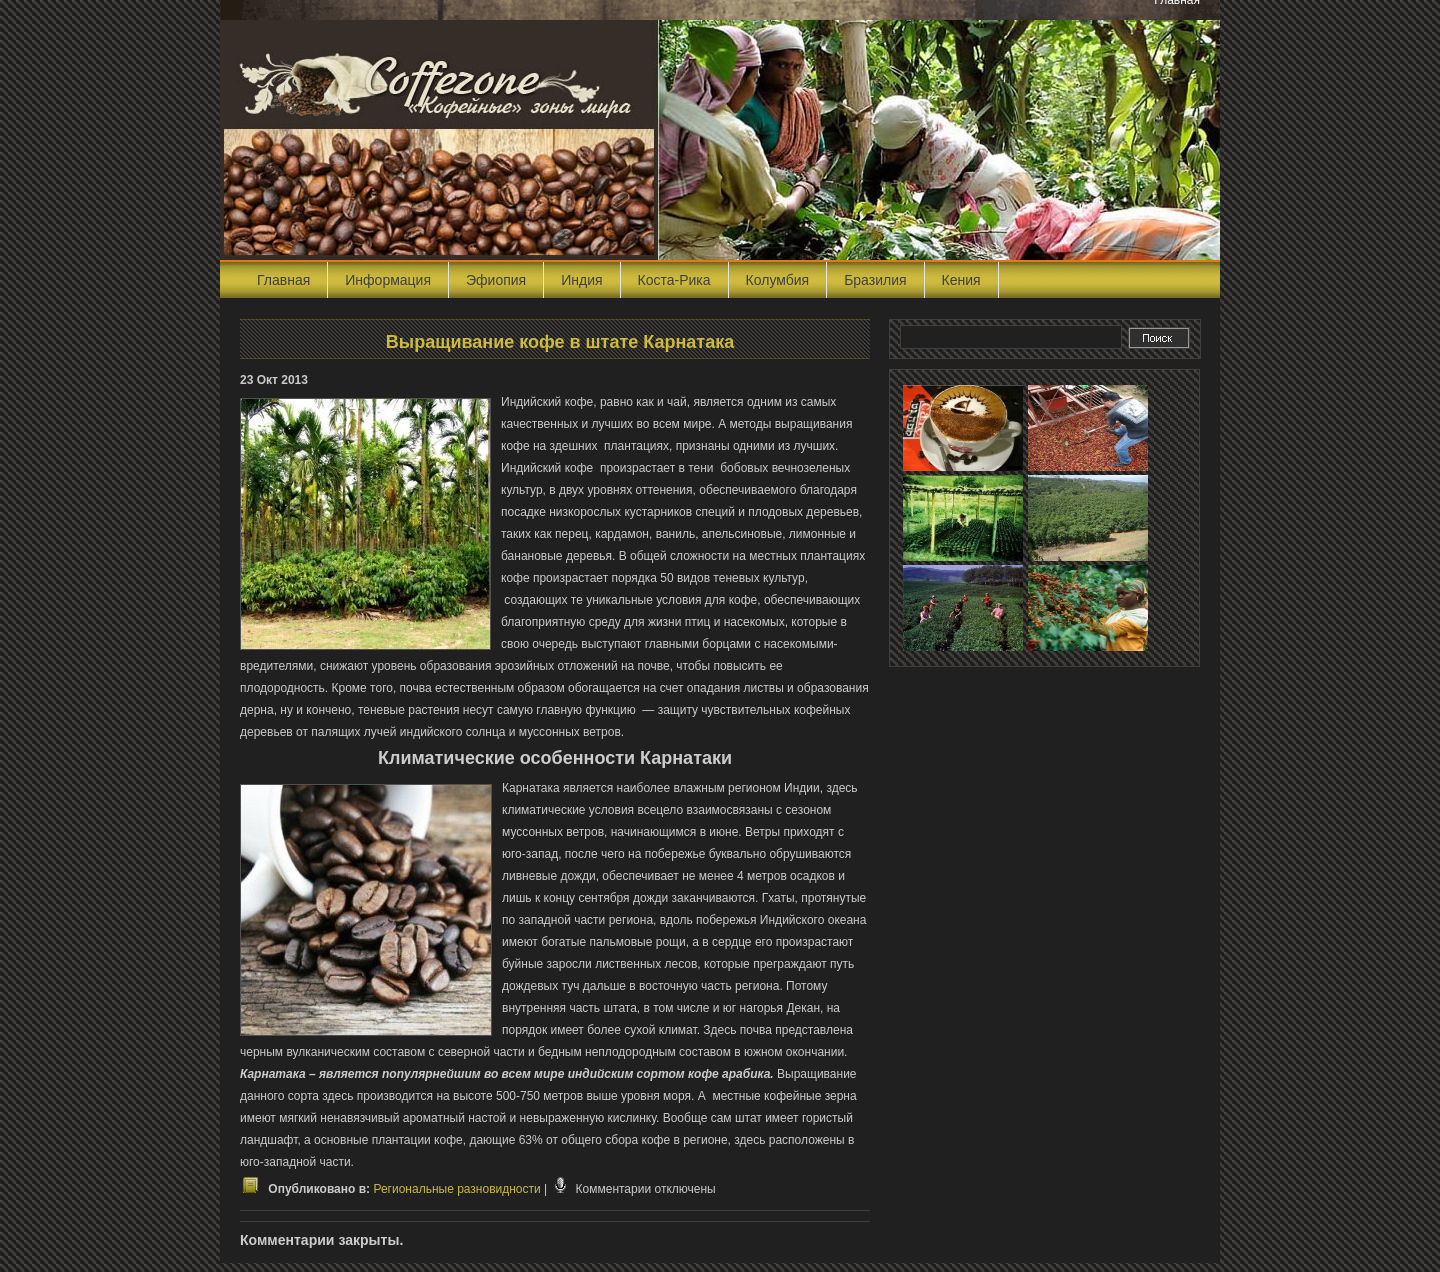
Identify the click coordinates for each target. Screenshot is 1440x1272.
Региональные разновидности (456, 1189)
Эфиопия (496, 280)
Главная (283, 280)
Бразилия (875, 280)
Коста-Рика (674, 280)
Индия (581, 280)
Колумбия (778, 280)
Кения (961, 280)
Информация (388, 280)
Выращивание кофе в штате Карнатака (560, 342)
